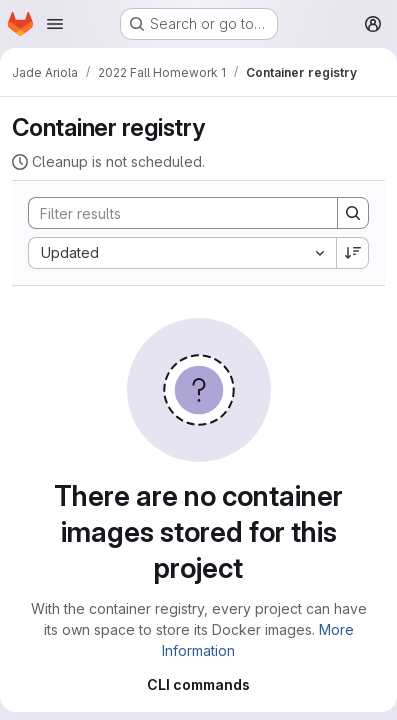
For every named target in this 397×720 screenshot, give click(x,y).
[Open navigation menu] (55, 24)
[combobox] (182, 253)
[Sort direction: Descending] (353, 253)
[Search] (173, 213)
